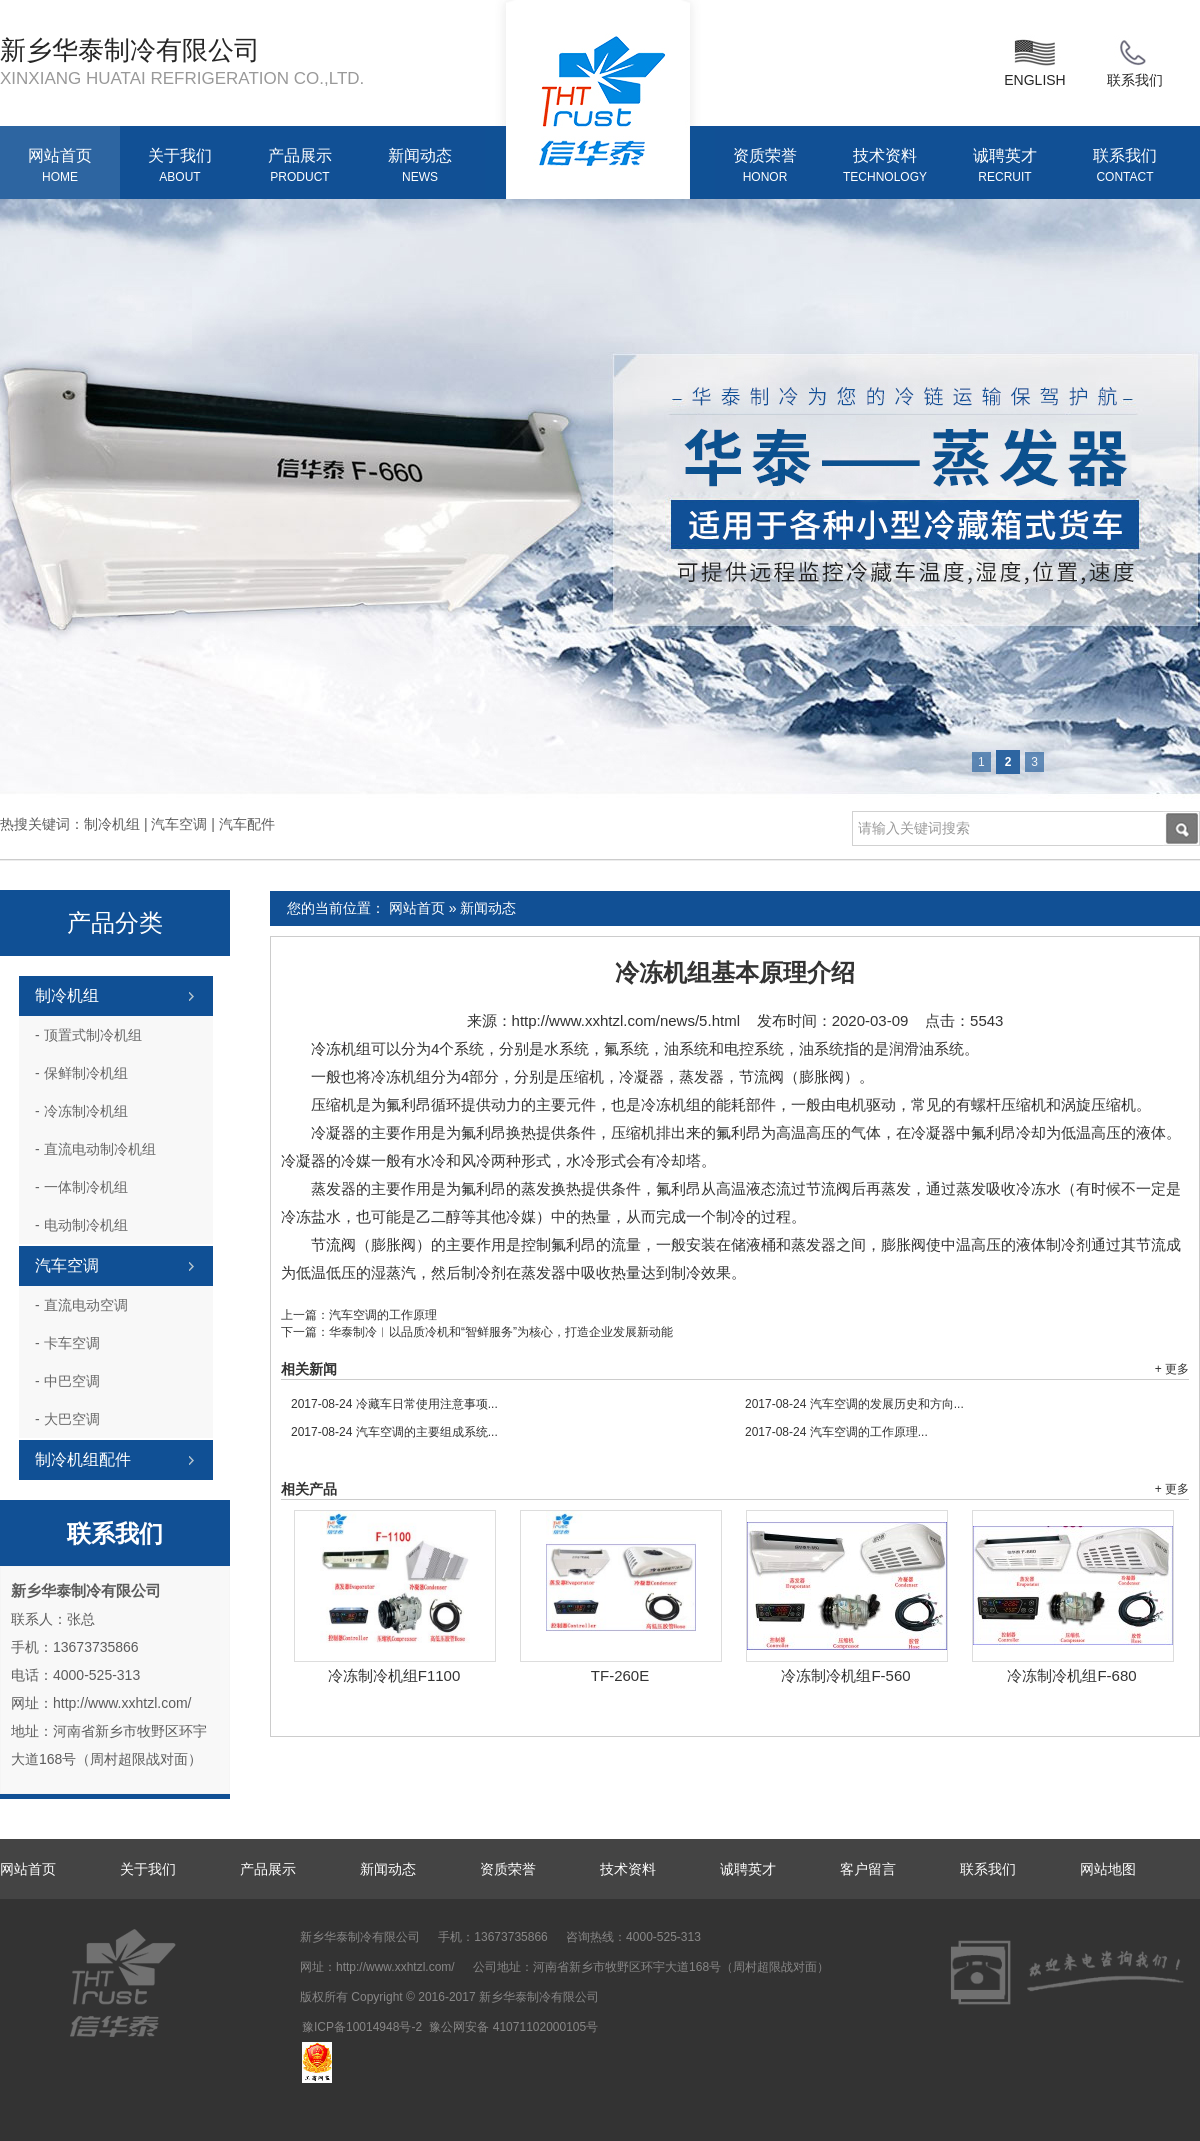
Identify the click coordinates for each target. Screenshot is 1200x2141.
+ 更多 (1172, 1369)
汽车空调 (67, 1265)
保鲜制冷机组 (81, 1073)
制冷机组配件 (83, 1459)
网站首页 (60, 167)
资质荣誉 (765, 167)
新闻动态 (420, 167)
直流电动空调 (81, 1305)
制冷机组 (67, 995)
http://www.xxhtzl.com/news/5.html (626, 1020)
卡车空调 (67, 1343)
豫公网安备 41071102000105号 (513, 2027)
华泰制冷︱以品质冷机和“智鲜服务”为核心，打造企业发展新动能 (501, 1332)
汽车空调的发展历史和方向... (854, 1404)
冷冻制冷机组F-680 (1071, 1675)
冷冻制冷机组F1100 (394, 1675)
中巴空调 (67, 1381)
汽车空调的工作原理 (383, 1315)
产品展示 (300, 167)
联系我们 (1135, 60)
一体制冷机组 (81, 1187)
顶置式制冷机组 (88, 1035)
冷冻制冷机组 (81, 1111)
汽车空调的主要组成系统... (394, 1432)
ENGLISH (1034, 60)
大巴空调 (67, 1419)
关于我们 (180, 167)
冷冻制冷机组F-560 (845, 1675)
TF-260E (620, 1675)
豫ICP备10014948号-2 (362, 2027)
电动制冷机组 (81, 1225)
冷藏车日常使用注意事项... (394, 1404)
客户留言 (868, 1869)
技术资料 (885, 167)
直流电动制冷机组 (95, 1149)
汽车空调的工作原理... (836, 1432)
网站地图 (1108, 1869)
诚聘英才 (1005, 167)
